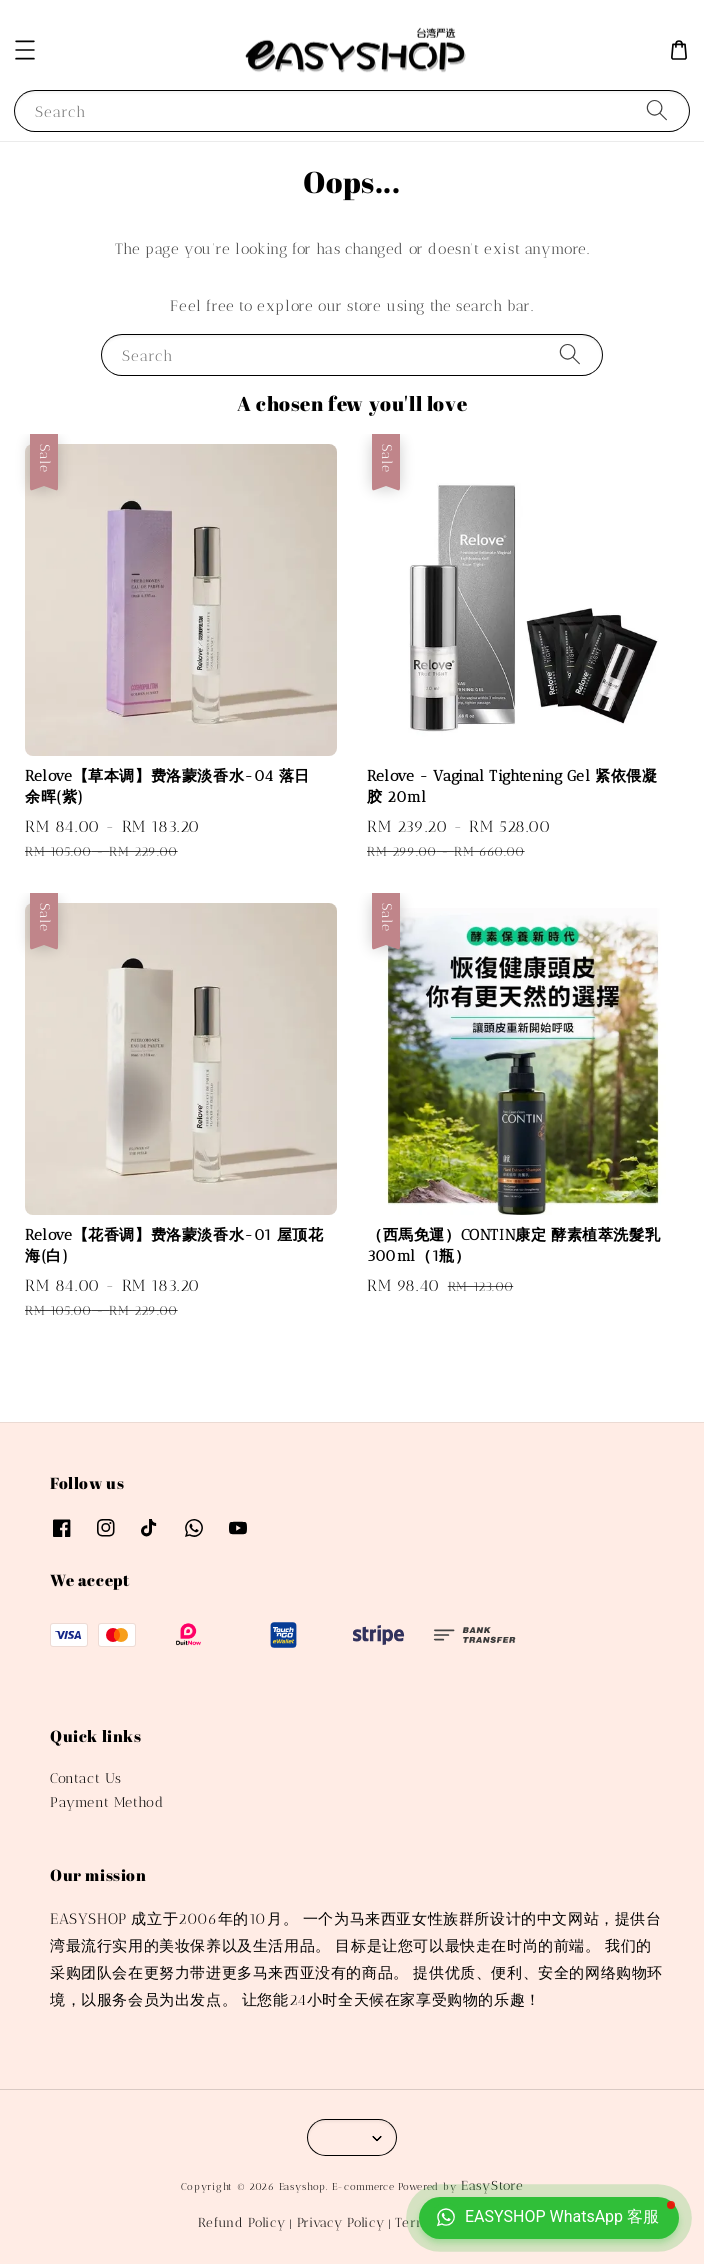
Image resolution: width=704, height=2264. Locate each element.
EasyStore (492, 2185)
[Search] (657, 110)
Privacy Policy (341, 2222)
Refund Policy (241, 2222)
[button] (25, 50)
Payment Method (106, 1802)
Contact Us (86, 1778)
